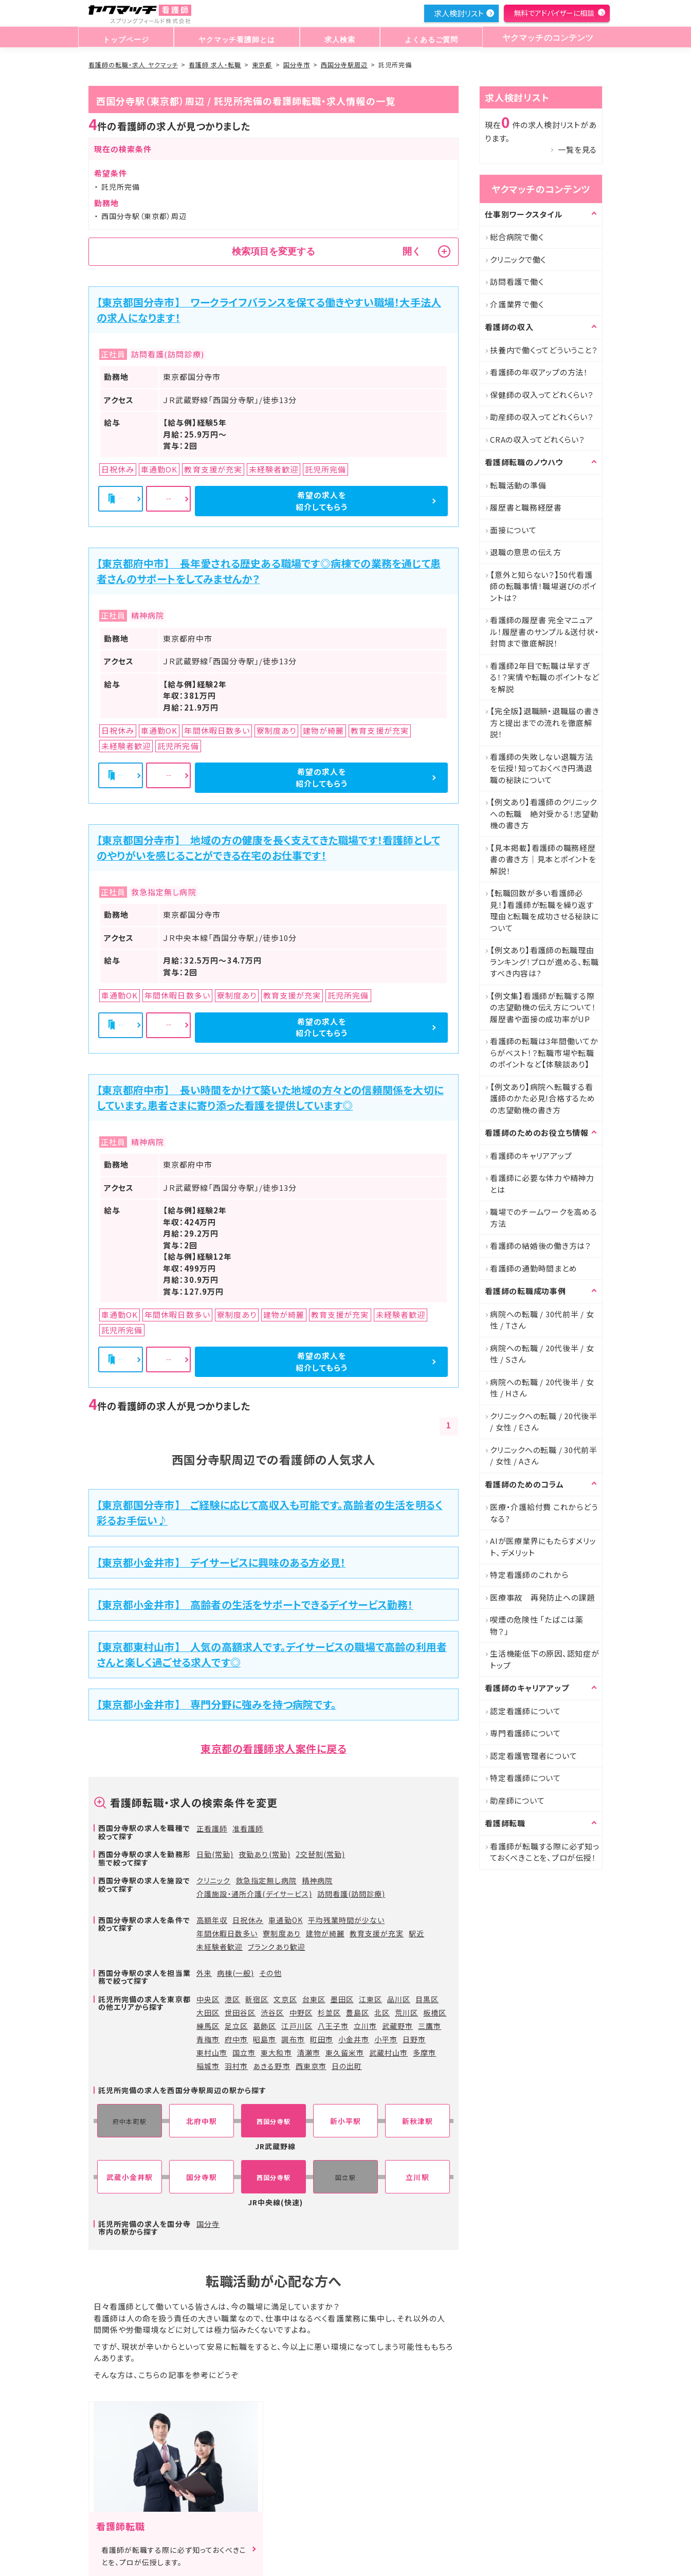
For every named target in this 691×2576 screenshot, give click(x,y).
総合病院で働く (516, 236)
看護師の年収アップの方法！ (539, 372)
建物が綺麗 (325, 1933)
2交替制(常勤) (320, 1854)
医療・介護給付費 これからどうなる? (543, 1512)
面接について (513, 529)
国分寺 (208, 2224)
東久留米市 (344, 2052)
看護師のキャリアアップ (531, 1155)
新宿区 (256, 1999)
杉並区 (329, 2012)
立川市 (365, 2026)
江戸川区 (296, 2026)
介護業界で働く (516, 304)
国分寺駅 (201, 2177)
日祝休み (247, 1920)
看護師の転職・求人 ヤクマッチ (133, 64)
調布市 (292, 2039)
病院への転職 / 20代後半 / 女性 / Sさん (542, 1354)
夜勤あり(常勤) (264, 1854)
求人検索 (337, 37)
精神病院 (317, 1880)
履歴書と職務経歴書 (526, 507)
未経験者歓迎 (219, 1947)
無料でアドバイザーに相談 (554, 13)
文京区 (285, 1999)
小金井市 (353, 2039)
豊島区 (357, 2012)
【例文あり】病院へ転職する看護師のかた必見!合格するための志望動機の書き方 (542, 1098)
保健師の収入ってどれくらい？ (542, 394)
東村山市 (211, 2052)
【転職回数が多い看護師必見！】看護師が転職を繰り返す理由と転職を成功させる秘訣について (544, 910)
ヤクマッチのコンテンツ (545, 37)
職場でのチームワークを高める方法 (543, 1217)
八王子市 (333, 2026)
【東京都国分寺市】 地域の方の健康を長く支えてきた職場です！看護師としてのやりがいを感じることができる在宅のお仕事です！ (268, 847)
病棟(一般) (235, 1973)
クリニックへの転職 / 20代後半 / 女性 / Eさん (543, 1421)
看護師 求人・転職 (215, 64)
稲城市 (208, 2066)
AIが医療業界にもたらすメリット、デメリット (543, 1546)
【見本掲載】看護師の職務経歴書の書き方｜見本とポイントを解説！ (543, 859)
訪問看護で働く (516, 281)
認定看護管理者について (533, 1755)
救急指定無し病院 (265, 1880)
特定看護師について (525, 1777)
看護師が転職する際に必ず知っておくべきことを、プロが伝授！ (544, 1852)
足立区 (236, 2026)
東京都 (262, 64)
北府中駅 (201, 2121)
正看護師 (211, 1828)
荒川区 (406, 2012)
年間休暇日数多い (227, 1933)
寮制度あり (281, 1933)
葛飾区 (264, 2026)
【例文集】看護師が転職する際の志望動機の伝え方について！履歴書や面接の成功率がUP (543, 1007)
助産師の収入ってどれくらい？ (542, 416)
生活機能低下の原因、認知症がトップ (544, 1659)
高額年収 (211, 1920)
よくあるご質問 (426, 37)
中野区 (301, 2012)
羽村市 (236, 2066)
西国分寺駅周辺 (344, 64)
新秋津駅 (417, 2121)
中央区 (208, 1999)
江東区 (370, 1999)
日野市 (414, 2039)
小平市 (385, 2039)
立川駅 (417, 2177)
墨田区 (342, 1999)
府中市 (236, 2039)
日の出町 (347, 2066)
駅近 (416, 1933)
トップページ (125, 37)
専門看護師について (525, 1733)
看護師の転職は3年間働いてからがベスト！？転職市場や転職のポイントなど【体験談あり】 (544, 1052)
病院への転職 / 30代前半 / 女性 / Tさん (542, 1320)
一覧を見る (577, 149)
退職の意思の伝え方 (525, 552)
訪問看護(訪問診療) (351, 1894)
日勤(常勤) (214, 1854)
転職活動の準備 (518, 485)
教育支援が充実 (377, 1933)
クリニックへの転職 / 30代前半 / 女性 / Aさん (543, 1455)
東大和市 (276, 2052)
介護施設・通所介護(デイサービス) (254, 1894)
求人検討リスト (458, 13)
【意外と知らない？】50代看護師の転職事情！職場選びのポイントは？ (543, 586)
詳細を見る (274, 501)
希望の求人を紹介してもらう (392, 500)
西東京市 (311, 2066)
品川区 (398, 1999)
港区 (232, 1999)
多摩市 (424, 2052)
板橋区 (434, 2012)
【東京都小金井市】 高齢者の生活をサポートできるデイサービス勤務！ (255, 1604)
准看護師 (247, 1828)
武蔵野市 (397, 2026)
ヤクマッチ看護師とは (235, 37)
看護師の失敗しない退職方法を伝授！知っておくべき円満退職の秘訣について (541, 768)
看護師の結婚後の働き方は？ (540, 1245)
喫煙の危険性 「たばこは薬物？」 (537, 1625)
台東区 (313, 1999)
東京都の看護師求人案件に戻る (274, 1748)
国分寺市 (296, 64)
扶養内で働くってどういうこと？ (543, 349)
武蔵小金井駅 (130, 2177)
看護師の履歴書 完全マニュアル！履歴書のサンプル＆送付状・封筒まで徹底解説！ (544, 631)
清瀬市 (308, 2052)
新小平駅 (345, 2121)
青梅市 (208, 2039)
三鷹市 (429, 2026)
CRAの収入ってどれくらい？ (537, 439)
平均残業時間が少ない (346, 1920)
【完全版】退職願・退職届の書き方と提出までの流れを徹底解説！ (544, 722)
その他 (270, 1973)
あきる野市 (271, 2066)
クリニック (213, 1880)
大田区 (208, 2012)
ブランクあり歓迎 (276, 1947)
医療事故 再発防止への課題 (542, 1597)
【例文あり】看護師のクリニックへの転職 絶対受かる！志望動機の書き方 (544, 813)
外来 (204, 1973)
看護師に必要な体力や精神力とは (542, 1183)
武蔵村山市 (388, 2052)
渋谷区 (272, 2012)
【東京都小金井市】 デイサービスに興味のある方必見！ (221, 1562)
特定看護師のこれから (529, 1574)
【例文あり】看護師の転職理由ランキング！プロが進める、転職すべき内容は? (544, 961)
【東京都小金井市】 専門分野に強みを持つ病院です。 (216, 1704)
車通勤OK (285, 1920)
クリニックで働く (518, 259)
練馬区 (208, 2026)
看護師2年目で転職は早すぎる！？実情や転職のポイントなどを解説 (544, 677)
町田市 (321, 2039)
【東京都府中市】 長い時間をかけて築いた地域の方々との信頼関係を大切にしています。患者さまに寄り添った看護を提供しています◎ (270, 1097)
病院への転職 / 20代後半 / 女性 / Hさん (542, 1387)
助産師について (517, 1800)
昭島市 (264, 2039)
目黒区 (427, 1999)
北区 (382, 2012)
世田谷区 (240, 2012)
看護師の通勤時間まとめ (533, 1268)
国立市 (244, 2052)
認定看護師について (525, 1711)
